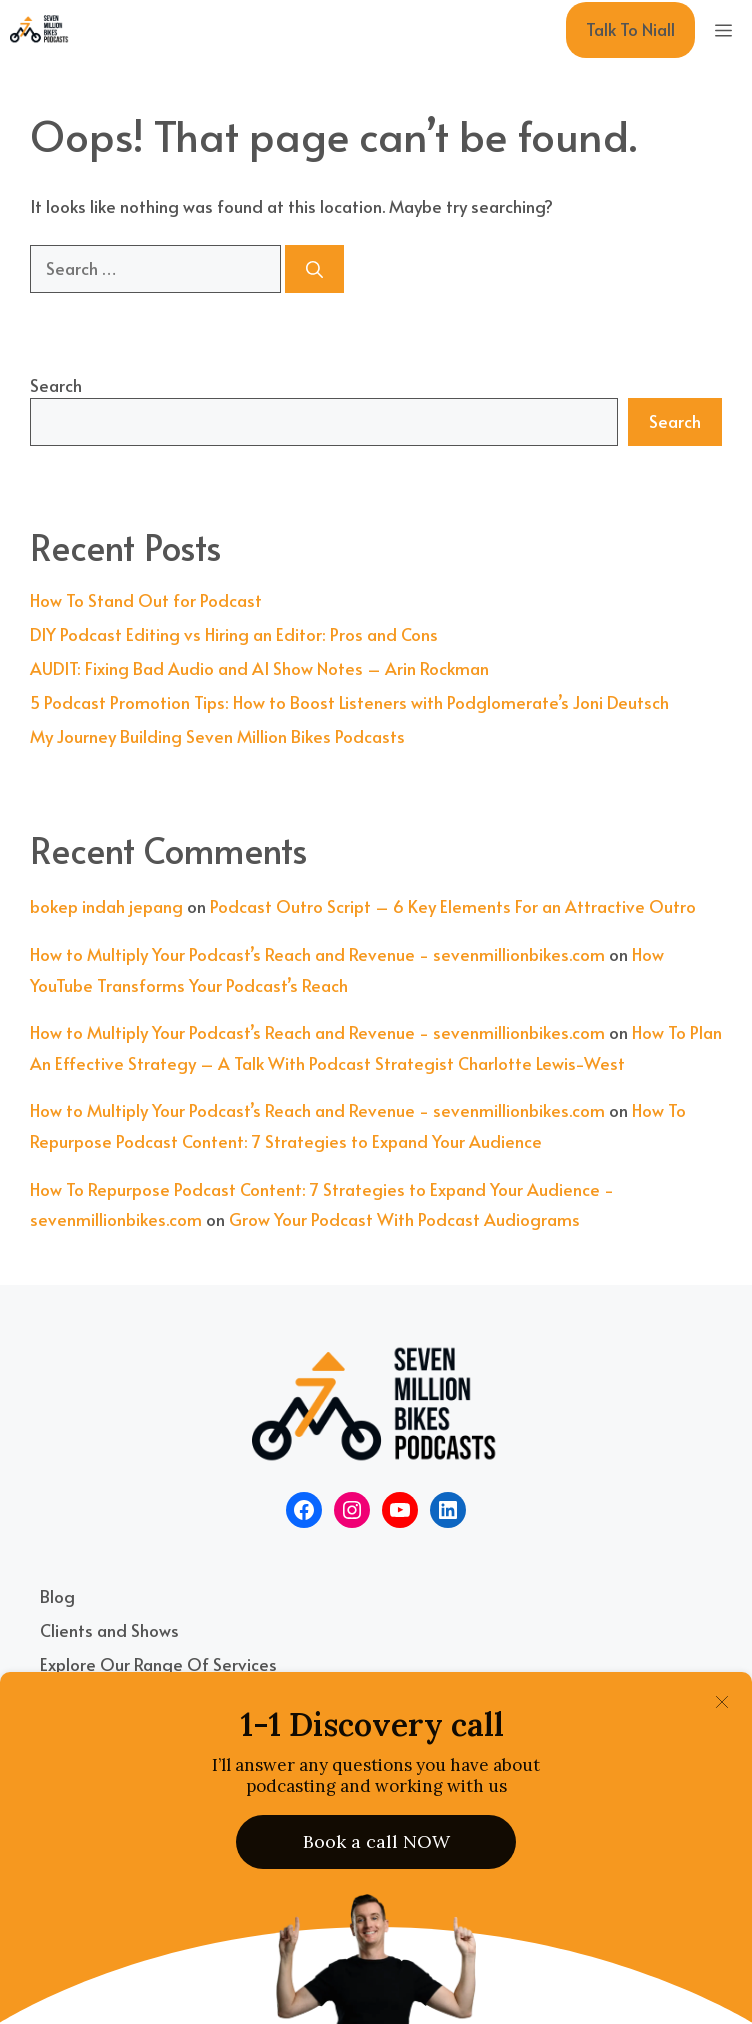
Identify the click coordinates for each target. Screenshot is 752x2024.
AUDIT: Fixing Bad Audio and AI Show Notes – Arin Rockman (259, 668)
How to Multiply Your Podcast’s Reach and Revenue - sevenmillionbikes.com (317, 954)
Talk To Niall (630, 29)
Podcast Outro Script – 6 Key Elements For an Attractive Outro (453, 906)
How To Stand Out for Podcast (146, 600)
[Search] (314, 269)
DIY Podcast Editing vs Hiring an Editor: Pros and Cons (234, 634)
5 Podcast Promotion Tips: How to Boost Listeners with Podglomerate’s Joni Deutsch (349, 702)
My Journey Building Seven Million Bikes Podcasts (217, 736)
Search (56, 385)
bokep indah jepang (106, 906)
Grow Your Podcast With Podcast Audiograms (404, 1219)
